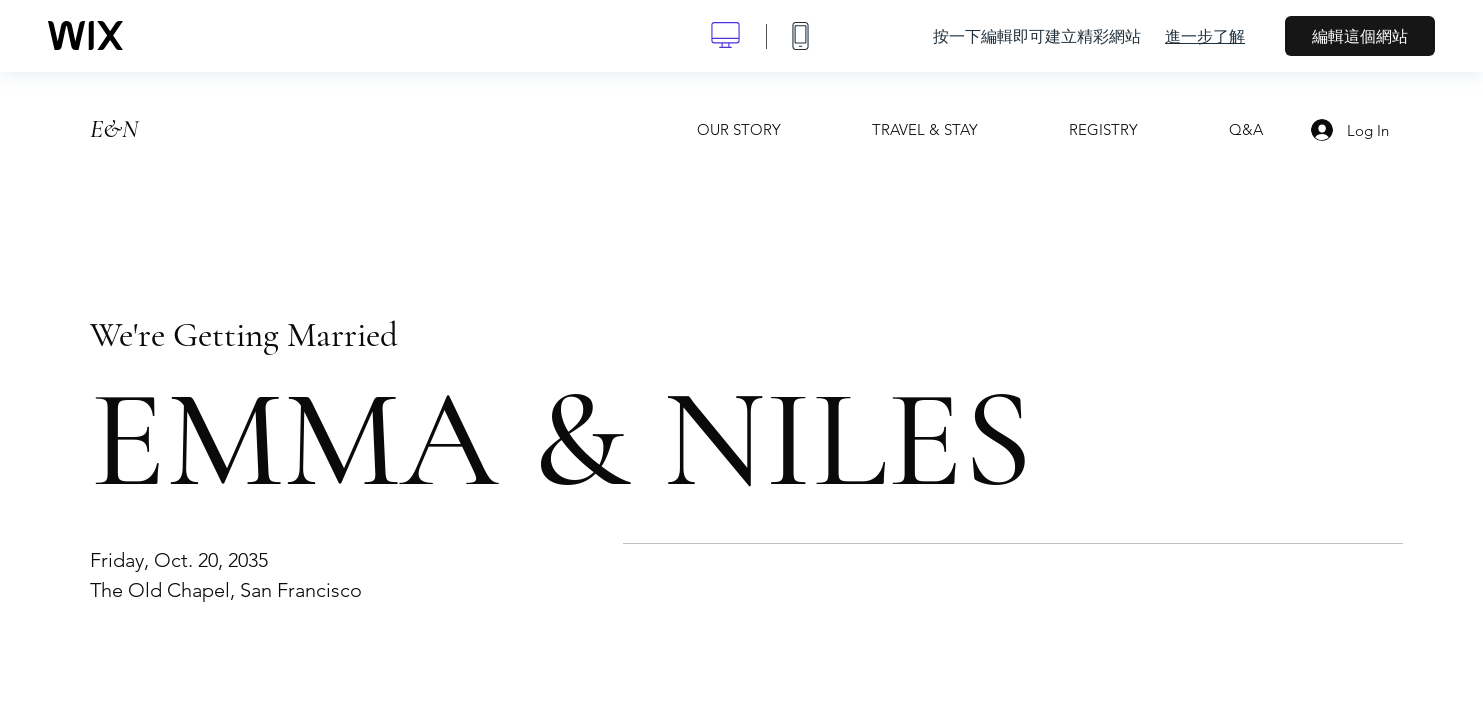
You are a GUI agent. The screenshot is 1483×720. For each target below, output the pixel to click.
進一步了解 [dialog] (1205, 36)
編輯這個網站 (1360, 36)
